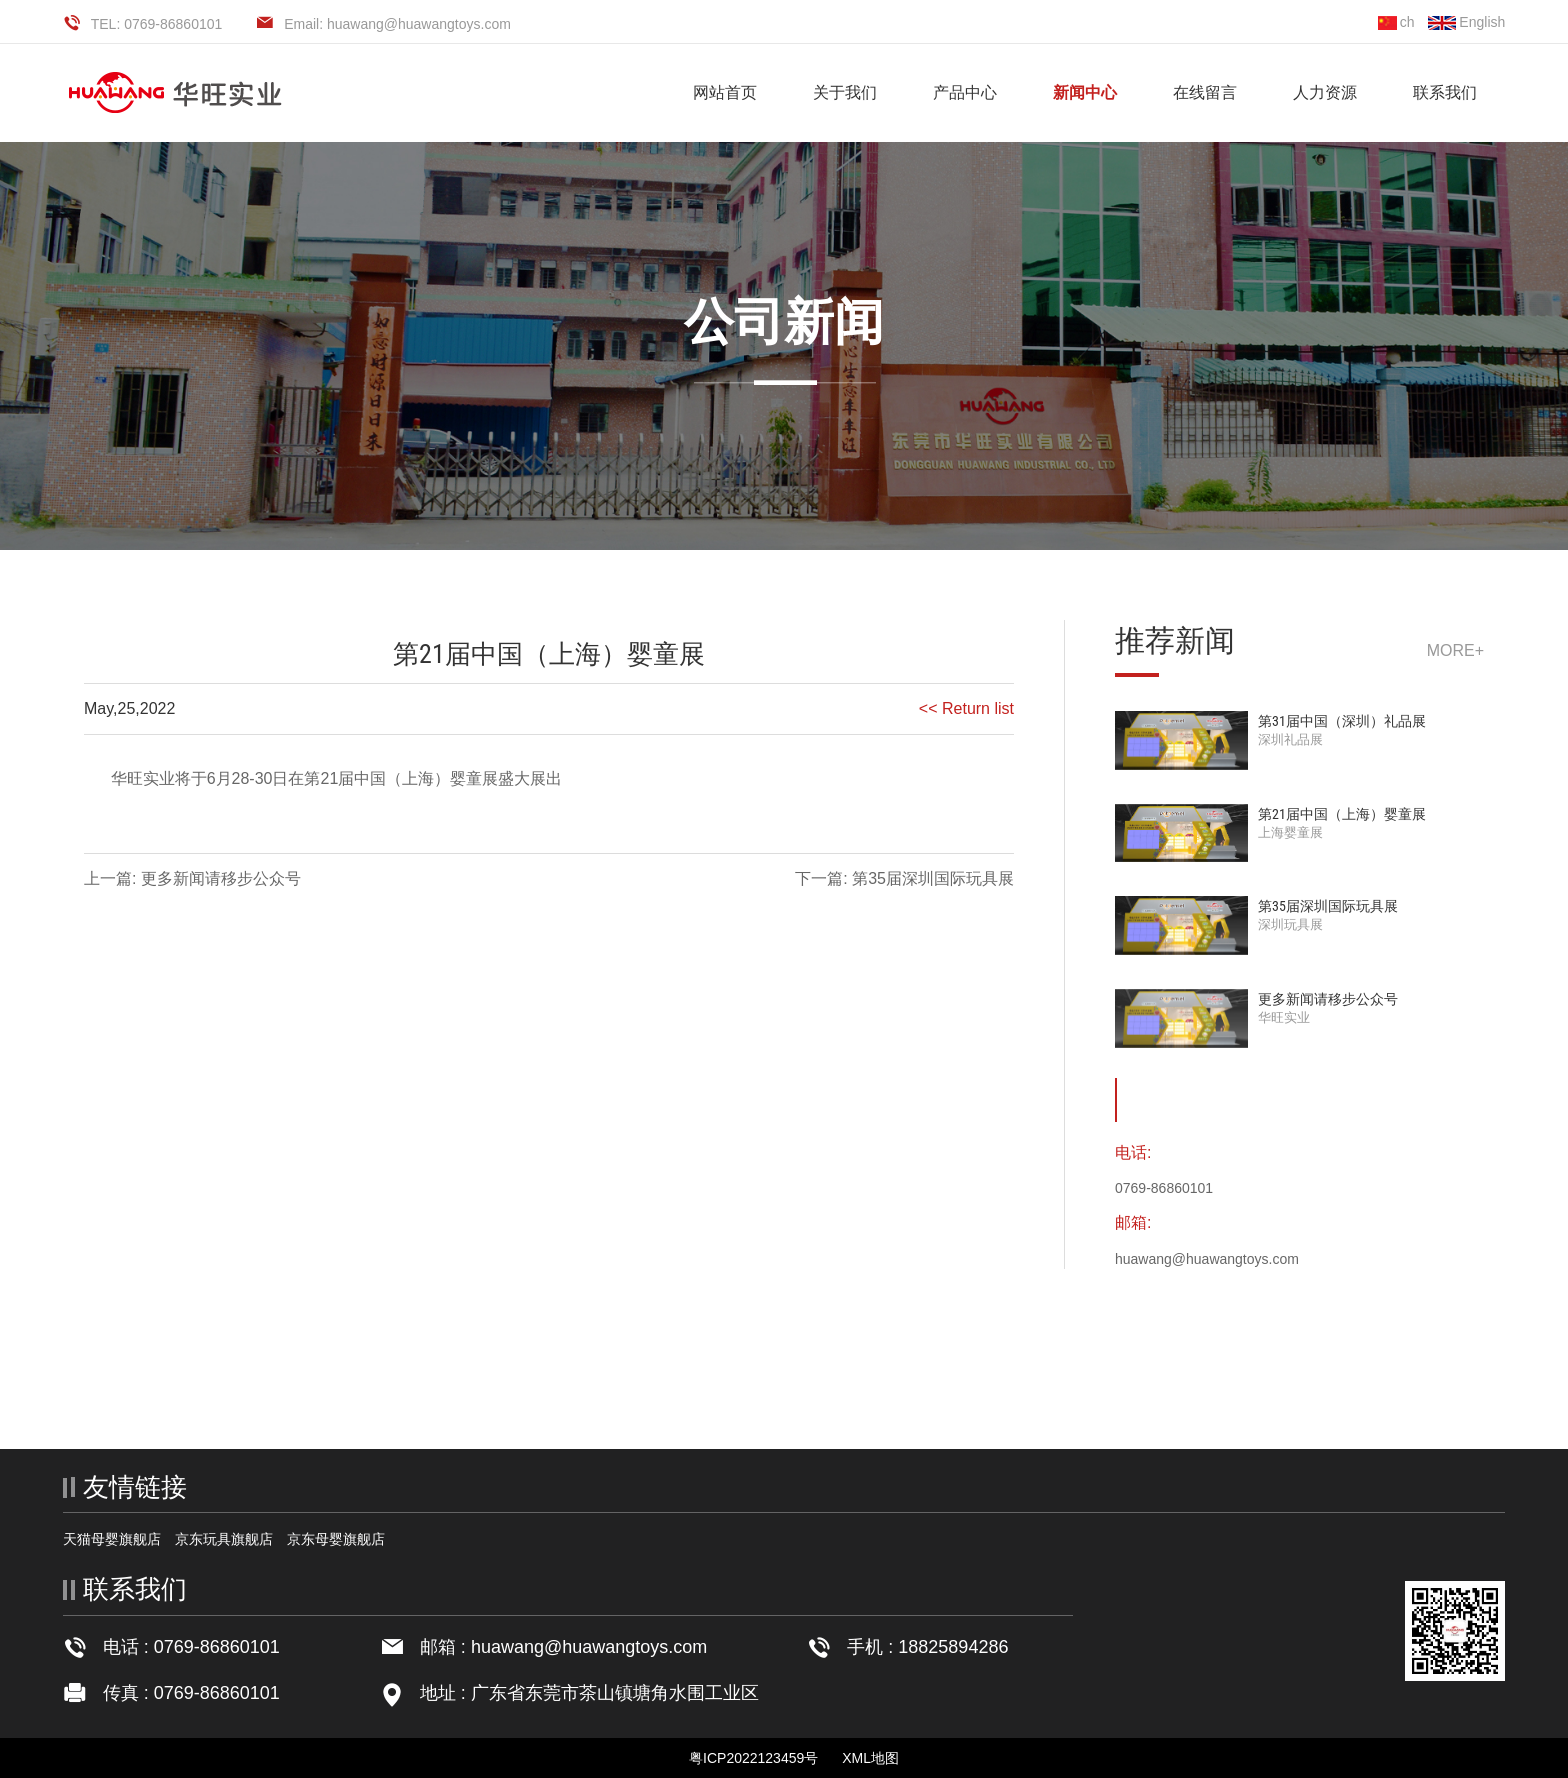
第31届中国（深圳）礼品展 (1342, 721)
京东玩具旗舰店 (224, 1539)
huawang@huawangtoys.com (589, 1647)
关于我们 (845, 92)
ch (1396, 22)
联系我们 (1445, 92)
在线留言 (1205, 92)
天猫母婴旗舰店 (112, 1539)
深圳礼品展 (1290, 739)
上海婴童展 (1290, 832)
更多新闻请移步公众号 (1328, 999)
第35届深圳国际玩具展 (1328, 906)
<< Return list (966, 708)
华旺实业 (1284, 1017)
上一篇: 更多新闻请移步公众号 (192, 878)
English (1466, 22)
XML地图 (870, 1758)
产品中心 (965, 92)
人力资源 (1325, 92)
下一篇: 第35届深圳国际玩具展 (904, 878)
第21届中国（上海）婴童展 (1342, 814)
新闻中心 (1085, 92)
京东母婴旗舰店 (336, 1539)
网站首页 (725, 92)
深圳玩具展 (1290, 924)
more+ (1455, 650)
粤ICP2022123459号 (753, 1758)
